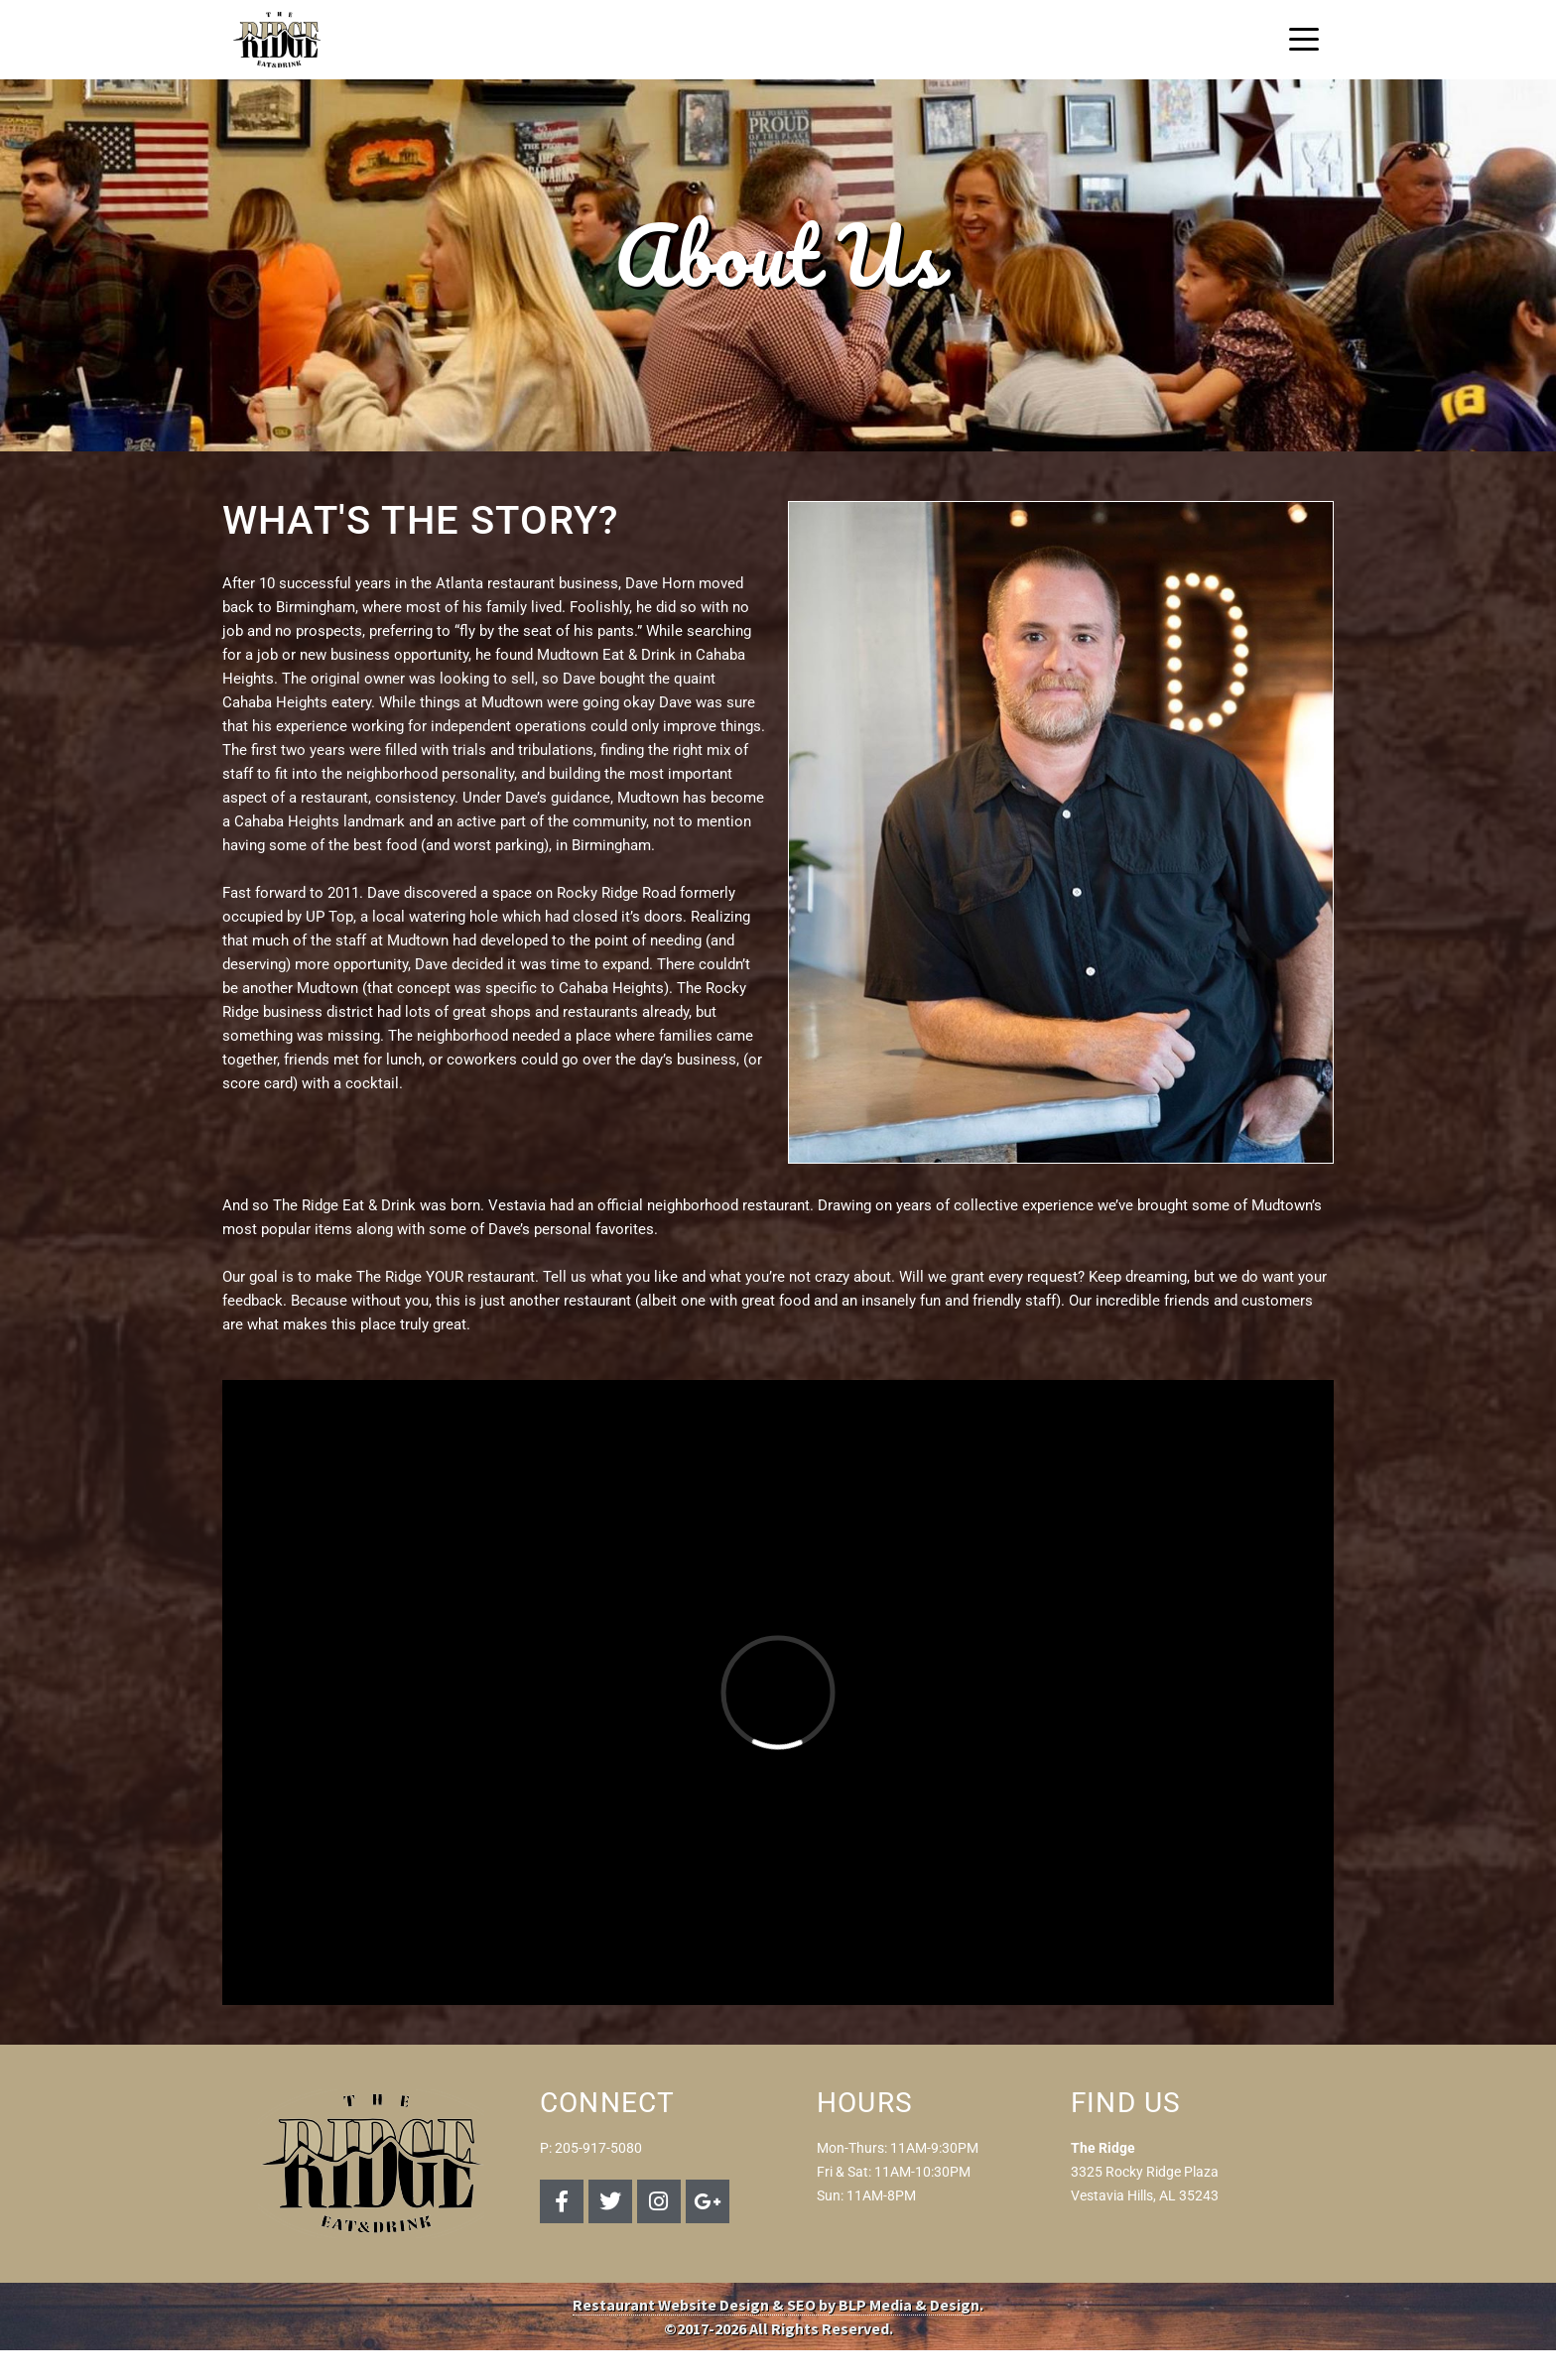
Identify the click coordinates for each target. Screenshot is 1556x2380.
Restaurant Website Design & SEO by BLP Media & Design (776, 2305)
